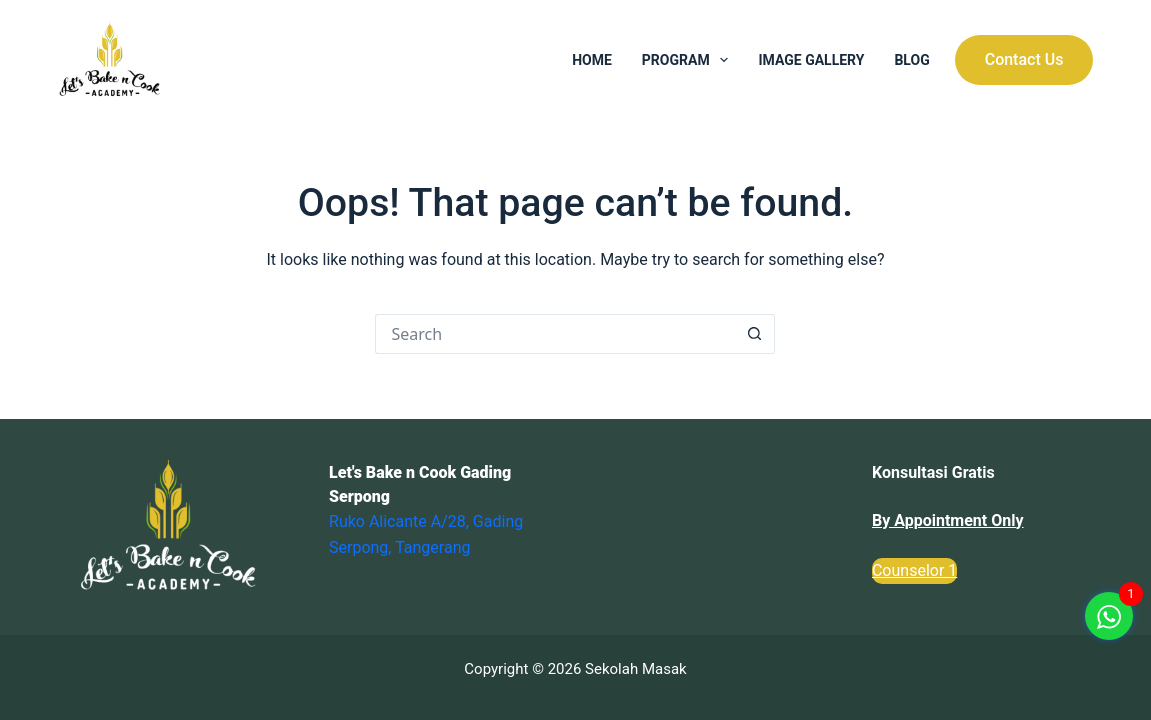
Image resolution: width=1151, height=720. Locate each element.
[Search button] (755, 334)
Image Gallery (811, 60)
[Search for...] (555, 334)
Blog (911, 60)
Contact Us (1024, 59)
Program (689, 60)
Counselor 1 (914, 570)
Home (592, 60)
